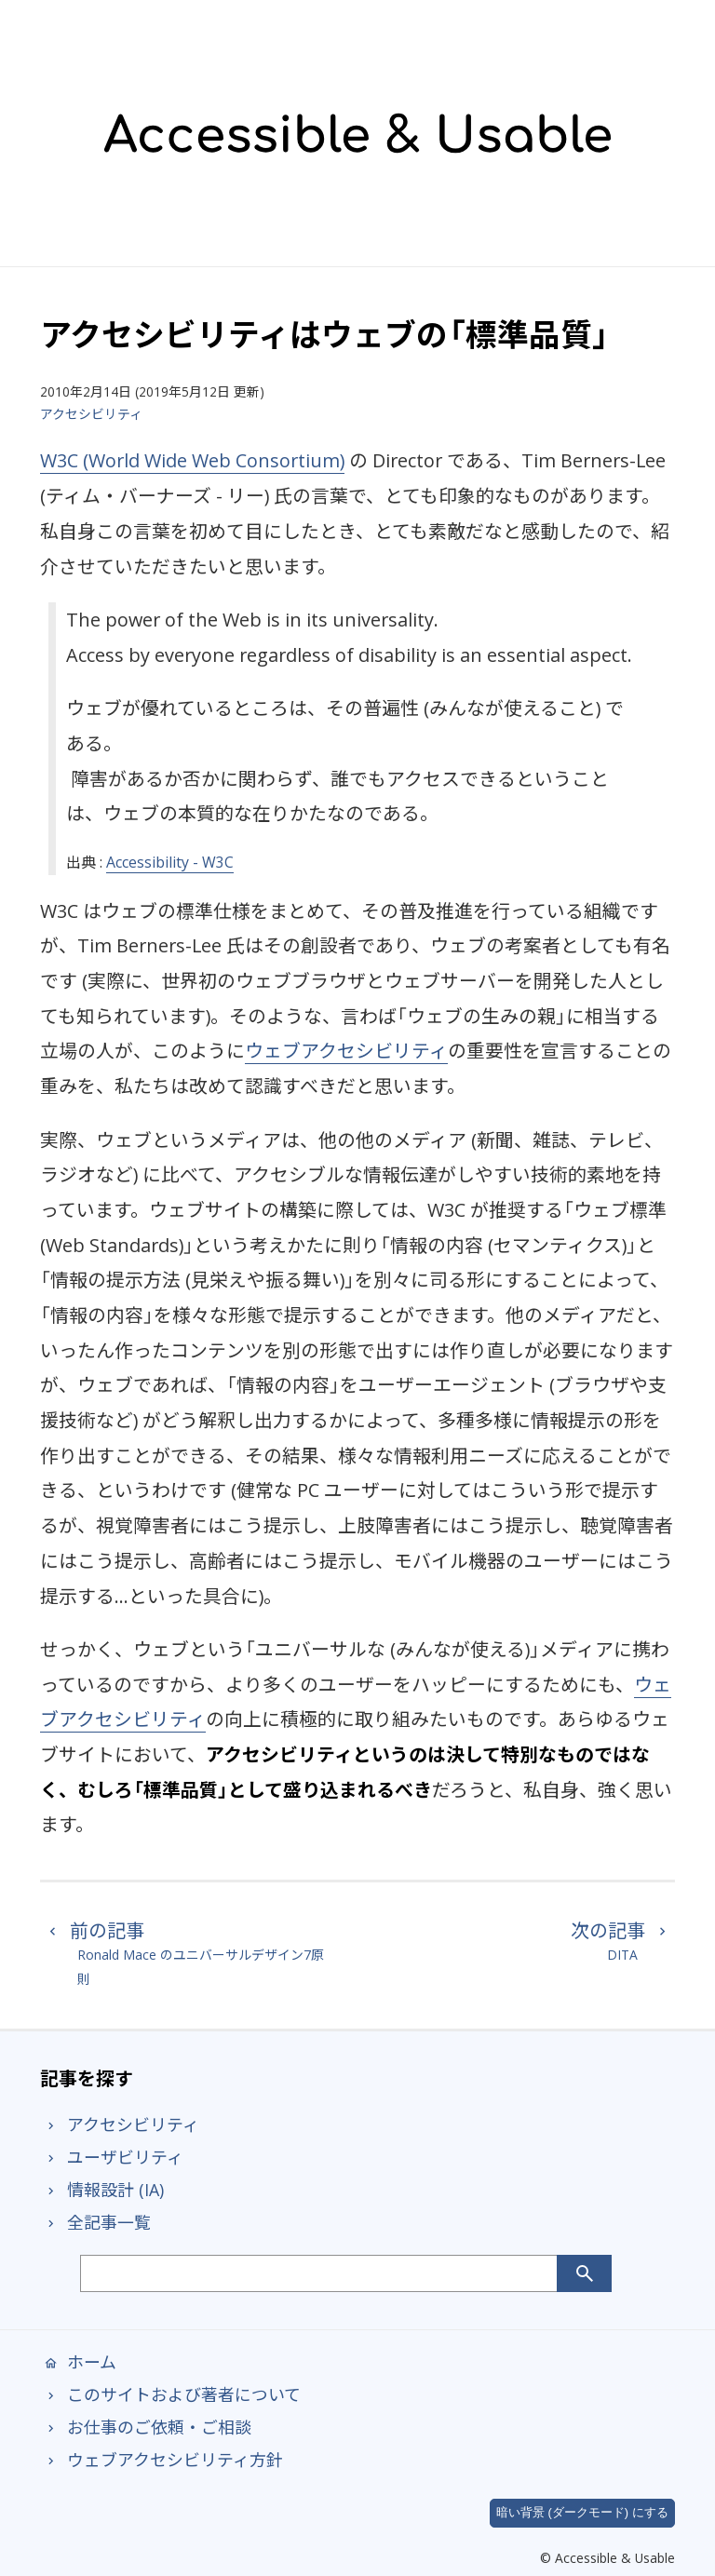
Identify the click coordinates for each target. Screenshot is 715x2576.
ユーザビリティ (111, 2157)
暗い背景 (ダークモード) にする (582, 2512)
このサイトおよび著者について (170, 2394)
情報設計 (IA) (102, 2189)
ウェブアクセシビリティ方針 (161, 2459)
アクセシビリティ (91, 414)
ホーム (78, 2362)
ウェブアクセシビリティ (346, 1050)
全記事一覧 (95, 2222)
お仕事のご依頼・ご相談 (145, 2427)
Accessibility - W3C (170, 862)
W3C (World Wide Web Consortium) (192, 460)
